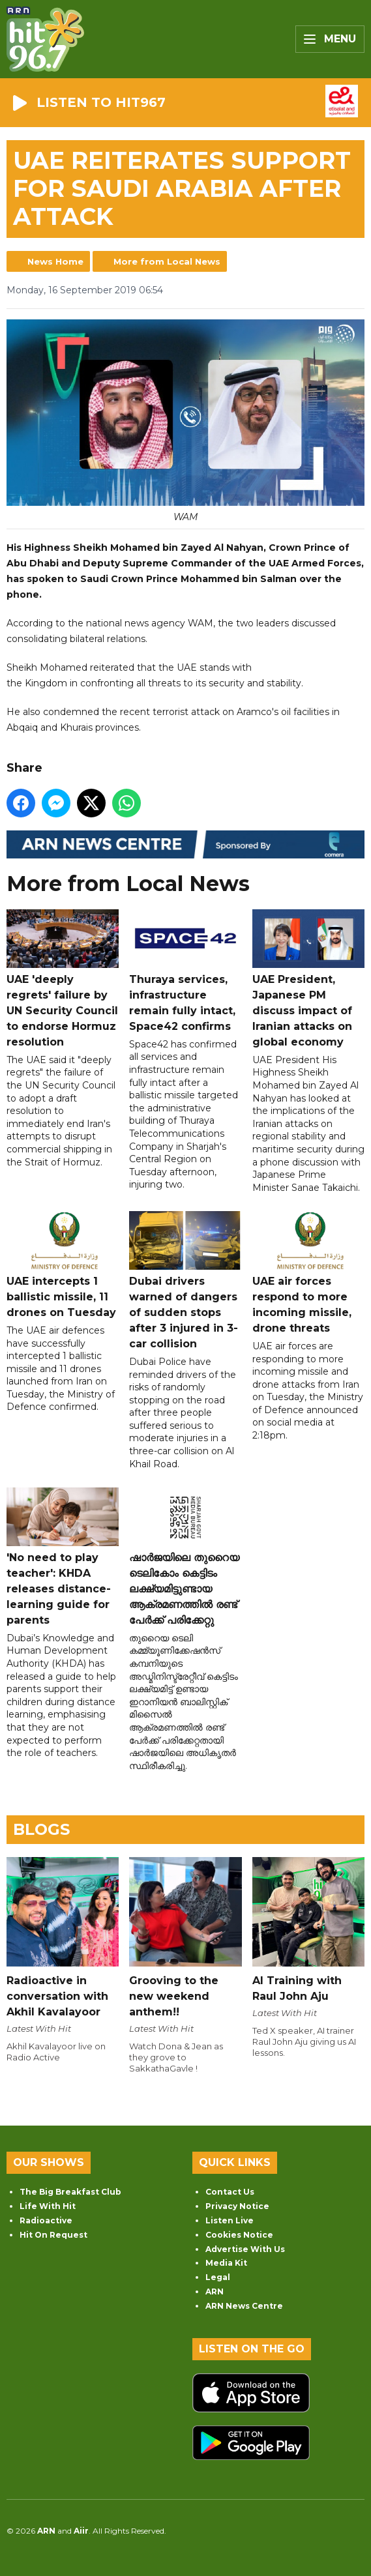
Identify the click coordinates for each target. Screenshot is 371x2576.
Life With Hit (48, 2206)
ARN (214, 2291)
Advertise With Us (245, 2249)
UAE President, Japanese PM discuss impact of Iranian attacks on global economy (308, 978)
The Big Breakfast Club (70, 2192)
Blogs (41, 1829)
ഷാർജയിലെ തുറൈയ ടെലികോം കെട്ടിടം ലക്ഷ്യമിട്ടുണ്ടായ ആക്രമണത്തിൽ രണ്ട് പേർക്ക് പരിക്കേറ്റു (185, 1556)
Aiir (81, 2531)
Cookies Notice (239, 2235)
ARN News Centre (244, 2306)
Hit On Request (53, 2235)
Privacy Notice (237, 2206)
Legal (217, 2277)
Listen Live (229, 2220)
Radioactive (46, 2220)
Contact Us (229, 2192)
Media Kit (226, 2263)
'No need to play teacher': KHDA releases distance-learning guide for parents (63, 1556)
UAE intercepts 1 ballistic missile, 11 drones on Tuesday (63, 1265)
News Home (55, 261)
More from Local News (166, 261)
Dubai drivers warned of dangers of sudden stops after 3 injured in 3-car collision (185, 1280)
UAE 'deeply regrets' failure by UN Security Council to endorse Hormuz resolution (63, 978)
